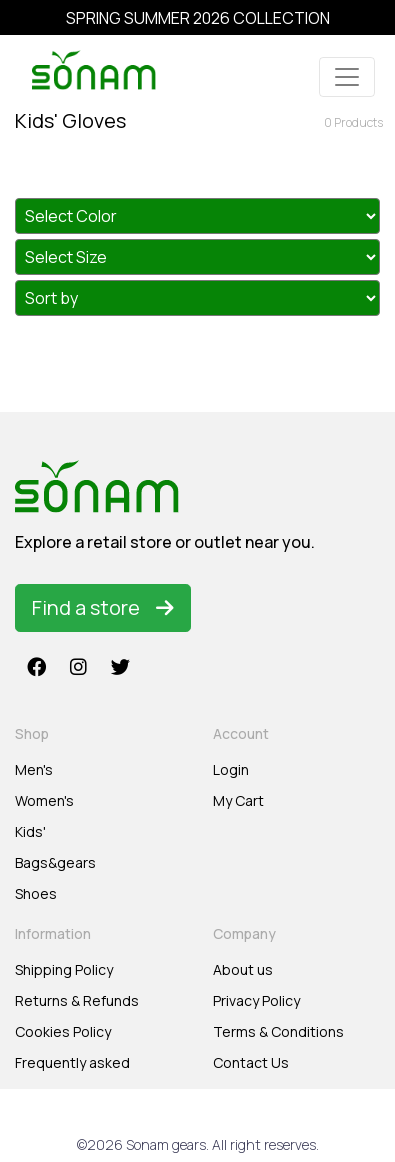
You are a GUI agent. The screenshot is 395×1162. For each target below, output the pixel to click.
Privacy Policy (256, 1000)
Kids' (30, 831)
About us (243, 969)
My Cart (238, 800)
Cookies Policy (63, 1031)
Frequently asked (72, 1062)
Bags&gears (55, 862)
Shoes (36, 893)
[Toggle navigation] (347, 77)
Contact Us (251, 1062)
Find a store (103, 607)
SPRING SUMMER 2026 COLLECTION (198, 18)
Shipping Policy (64, 969)
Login (231, 769)
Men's (34, 769)
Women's (44, 800)
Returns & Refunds (77, 1000)
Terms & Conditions (278, 1031)
